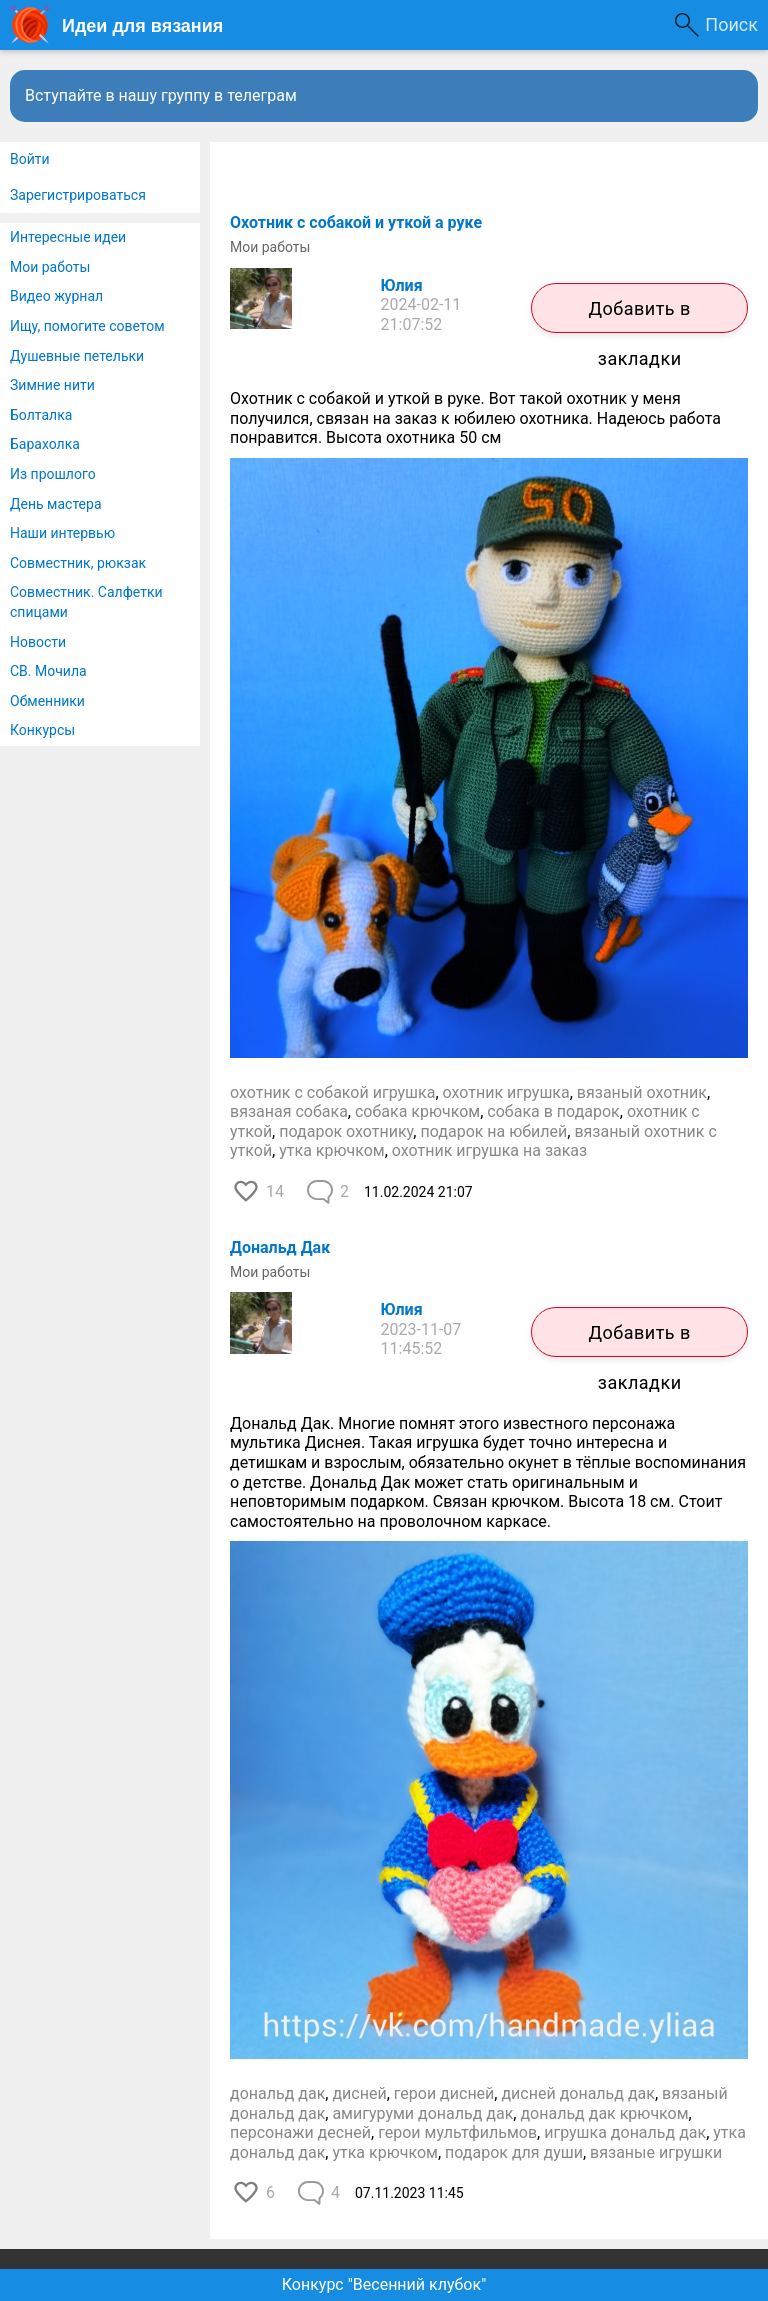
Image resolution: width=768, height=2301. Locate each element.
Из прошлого (53, 474)
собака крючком (417, 1111)
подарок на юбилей (493, 1131)
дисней (359, 2093)
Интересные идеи (68, 237)
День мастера (56, 504)
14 (275, 1191)
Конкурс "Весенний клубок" (384, 2284)
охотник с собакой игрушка (332, 1092)
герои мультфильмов (457, 2132)
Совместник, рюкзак (78, 563)
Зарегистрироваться (78, 195)
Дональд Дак (280, 1247)
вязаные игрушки (656, 2152)
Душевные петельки (77, 356)
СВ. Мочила (48, 671)
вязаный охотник (642, 1092)
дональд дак (277, 2093)
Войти (30, 159)
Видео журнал (56, 296)
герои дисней (444, 2093)
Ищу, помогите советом (87, 326)
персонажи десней (300, 2132)
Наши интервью (62, 533)
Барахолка (45, 444)
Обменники (47, 701)
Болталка (41, 415)
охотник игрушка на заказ (489, 1150)
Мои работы (50, 267)
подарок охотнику (346, 1131)
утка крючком (331, 1150)
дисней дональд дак (577, 2093)
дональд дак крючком (604, 2113)
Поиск (731, 24)
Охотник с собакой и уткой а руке (356, 222)
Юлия (402, 285)
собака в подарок (553, 1111)
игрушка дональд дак (625, 2132)
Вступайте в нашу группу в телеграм (161, 95)
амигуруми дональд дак (422, 2113)
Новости (38, 642)
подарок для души (514, 2152)
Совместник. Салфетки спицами (86, 602)
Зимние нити (52, 385)
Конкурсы (42, 730)
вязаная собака (289, 1111)
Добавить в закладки (639, 315)
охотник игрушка (506, 1092)
